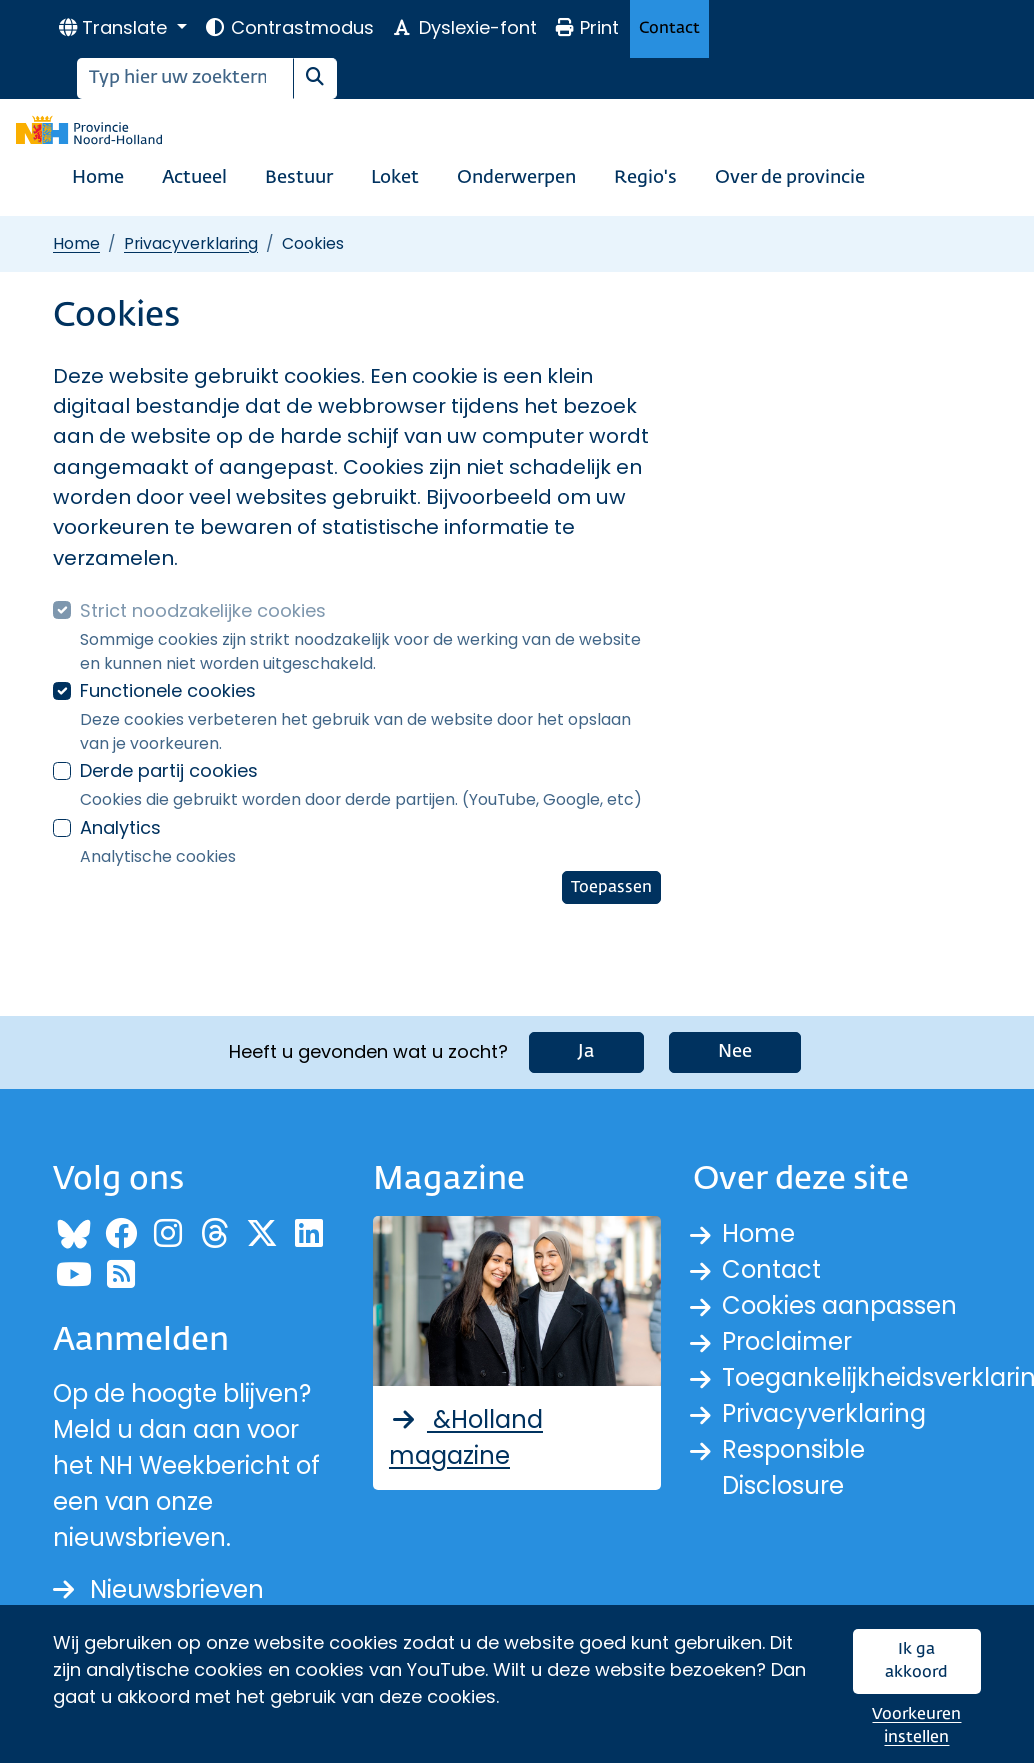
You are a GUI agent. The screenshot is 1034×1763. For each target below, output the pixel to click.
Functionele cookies (168, 690)
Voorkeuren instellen (916, 1726)
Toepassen (611, 887)
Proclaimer (787, 1341)
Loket (395, 178)
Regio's (645, 178)
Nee (735, 1052)
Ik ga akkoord (916, 1661)
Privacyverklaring (191, 243)
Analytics (120, 827)
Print (587, 27)
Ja (586, 1052)
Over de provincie (790, 178)
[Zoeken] (185, 78)
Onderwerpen (516, 178)
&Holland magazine (466, 1437)
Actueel (194, 178)
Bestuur (299, 178)
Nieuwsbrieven (158, 1589)
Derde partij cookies (169, 770)
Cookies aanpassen (839, 1305)
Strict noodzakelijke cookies (203, 610)
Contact (669, 28)
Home (98, 178)
